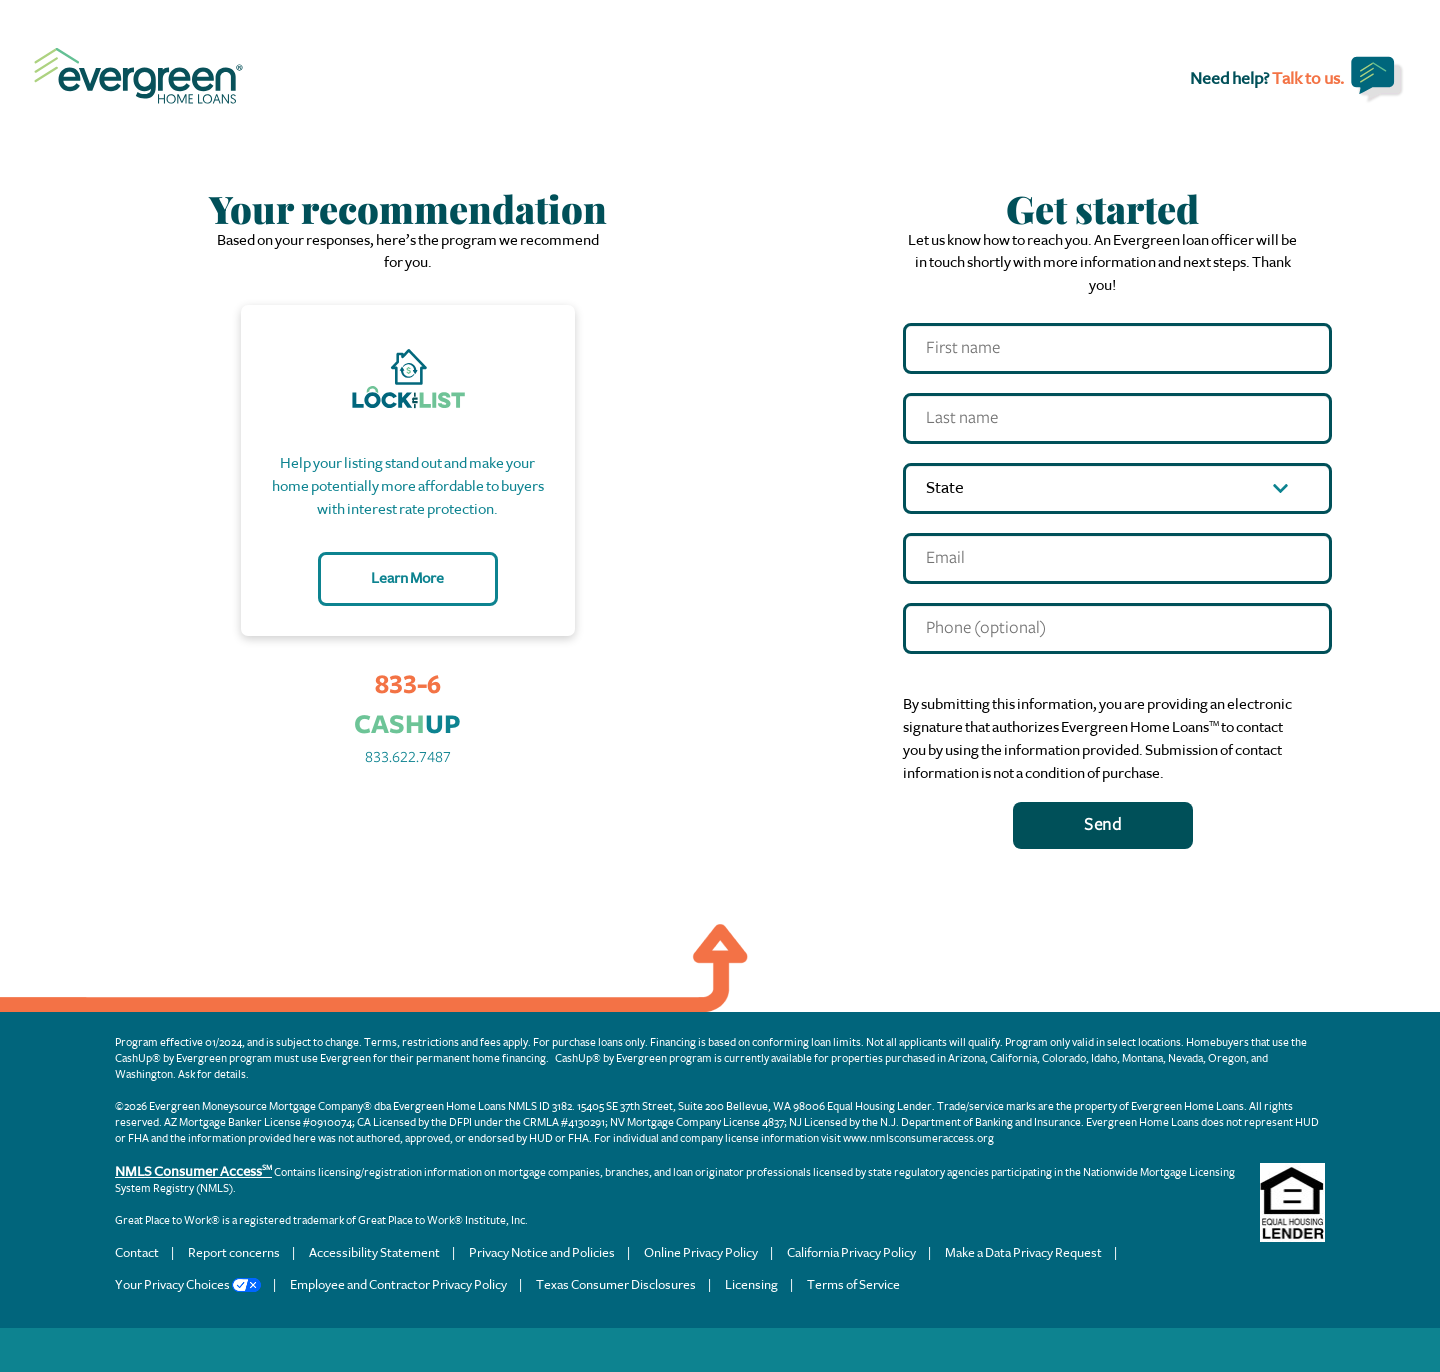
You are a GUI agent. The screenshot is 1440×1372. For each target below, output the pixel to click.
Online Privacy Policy (701, 1252)
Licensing (751, 1284)
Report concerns (234, 1252)
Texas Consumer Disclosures (616, 1284)
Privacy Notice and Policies (542, 1252)
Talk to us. (1308, 78)
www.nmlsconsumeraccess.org (918, 1138)
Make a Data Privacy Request (1023, 1252)
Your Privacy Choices (188, 1284)
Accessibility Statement (374, 1252)
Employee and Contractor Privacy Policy (398, 1284)
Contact (137, 1252)
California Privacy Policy (851, 1252)
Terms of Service (853, 1284)
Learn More (407, 578)
